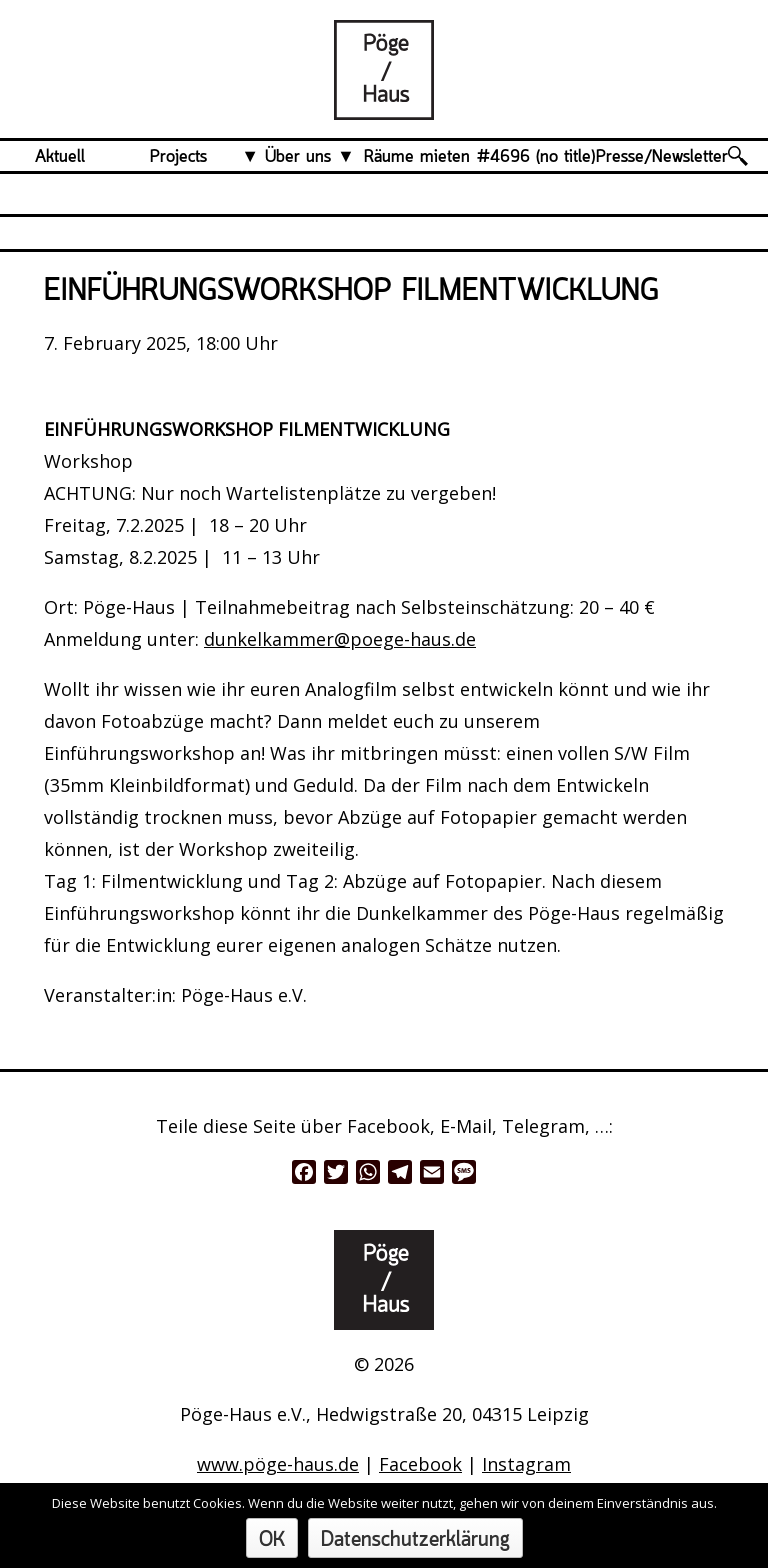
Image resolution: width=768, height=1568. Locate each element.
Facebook (420, 1464)
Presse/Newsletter (662, 157)
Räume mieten (417, 157)
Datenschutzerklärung (415, 1540)
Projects (178, 157)
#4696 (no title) (536, 157)
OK (272, 1540)
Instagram (526, 1464)
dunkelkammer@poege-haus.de (340, 639)
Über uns (298, 157)
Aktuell (60, 157)
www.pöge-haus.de (278, 1464)
